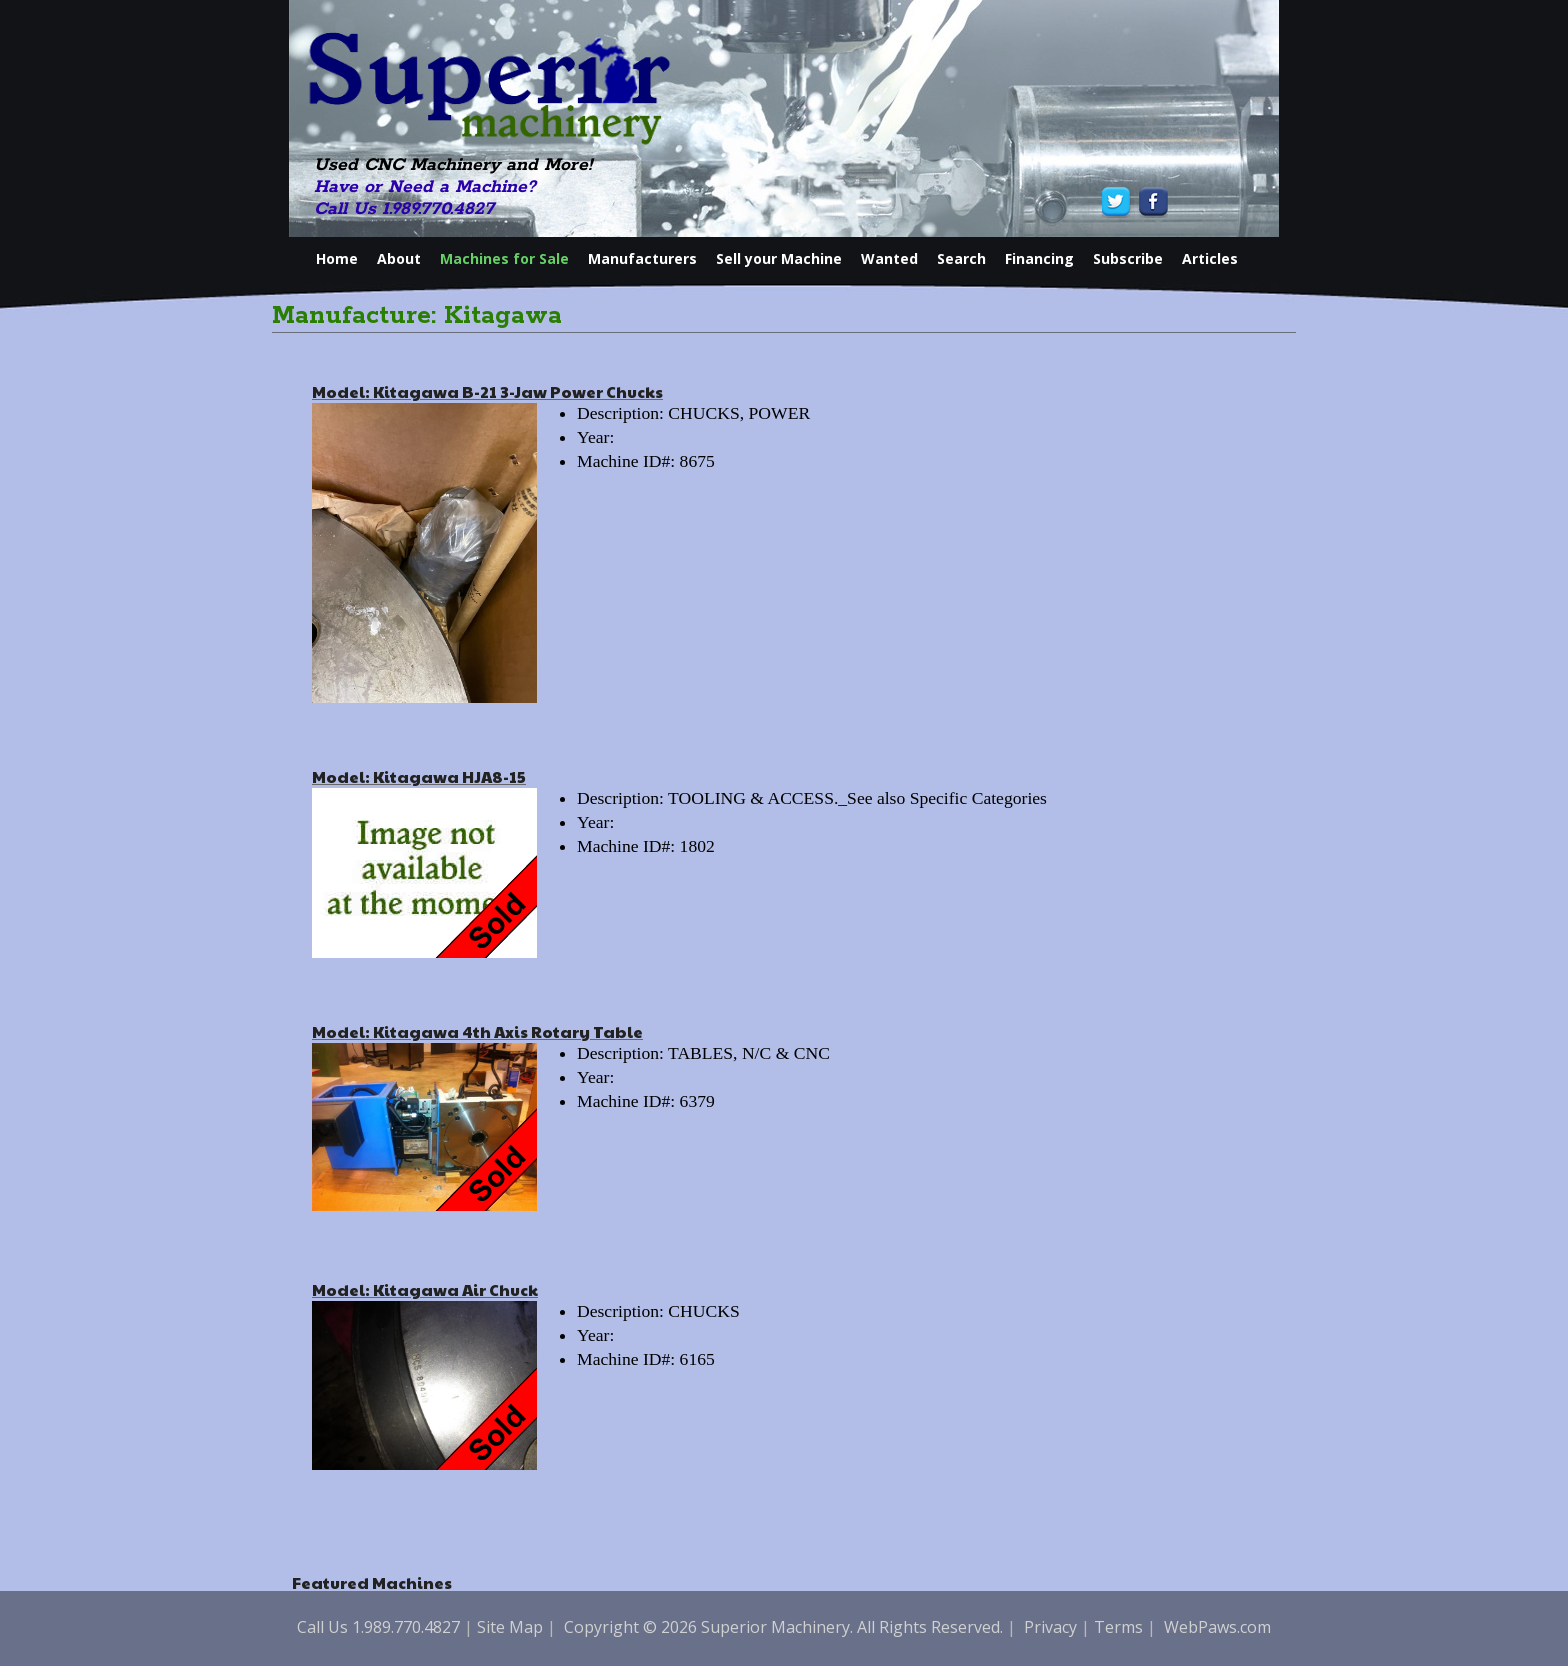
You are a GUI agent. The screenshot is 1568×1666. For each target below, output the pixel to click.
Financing (1039, 258)
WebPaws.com (1217, 1627)
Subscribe (1128, 258)
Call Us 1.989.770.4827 (404, 209)
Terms (1118, 1627)
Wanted (889, 258)
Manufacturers (642, 258)
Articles (1210, 258)
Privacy (1050, 1627)
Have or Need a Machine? (425, 187)
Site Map (510, 1627)
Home (337, 258)
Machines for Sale (504, 258)
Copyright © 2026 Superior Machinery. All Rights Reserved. (783, 1627)
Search (961, 258)
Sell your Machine (779, 258)
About (399, 258)
